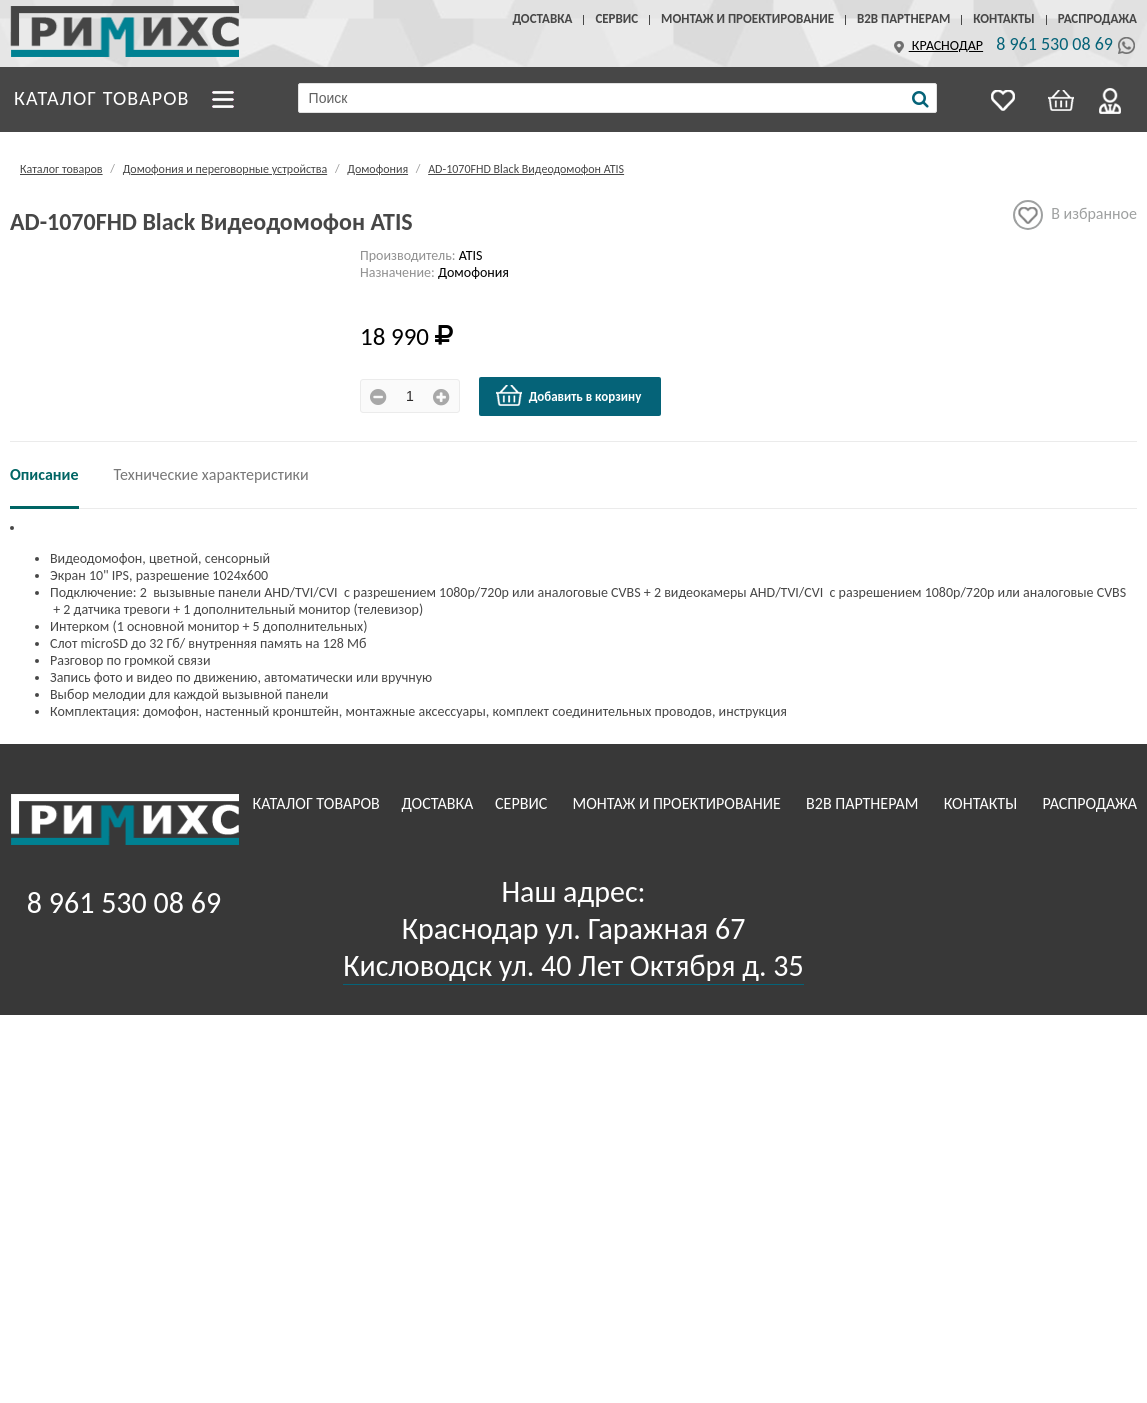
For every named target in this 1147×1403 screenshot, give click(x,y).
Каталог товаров (102, 97)
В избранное (1075, 215)
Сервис (616, 18)
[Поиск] (920, 99)
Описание (44, 474)
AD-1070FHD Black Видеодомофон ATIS (526, 169)
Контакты (1003, 18)
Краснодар (936, 45)
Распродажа (1097, 18)
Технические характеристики (211, 474)
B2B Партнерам (903, 18)
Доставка (542, 18)
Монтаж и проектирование (747, 18)
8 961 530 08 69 (1054, 44)
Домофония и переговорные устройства (225, 169)
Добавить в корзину (568, 396)
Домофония (377, 169)
